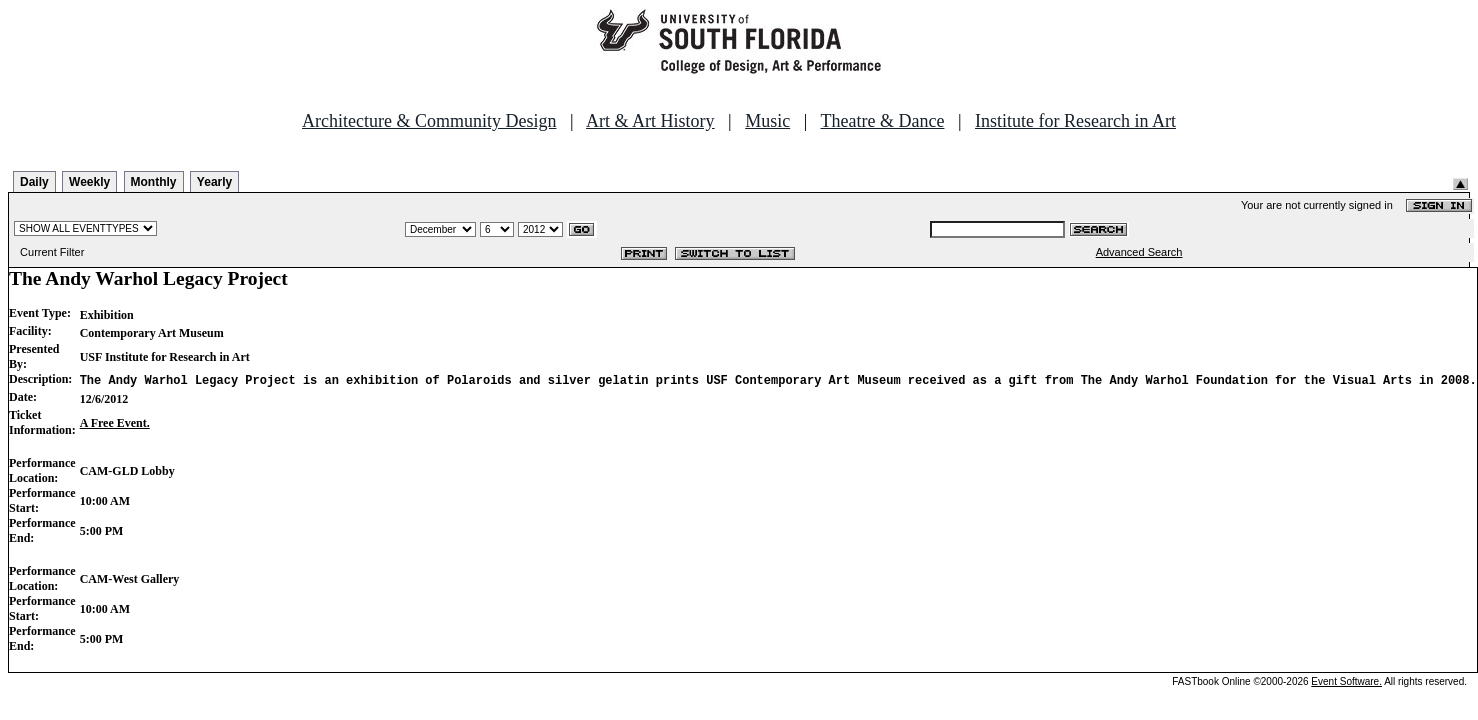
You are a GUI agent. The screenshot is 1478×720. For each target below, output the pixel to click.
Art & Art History (650, 121)
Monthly (154, 182)
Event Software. (1346, 681)
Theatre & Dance (882, 121)
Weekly (89, 182)
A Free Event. (115, 423)
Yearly (214, 182)
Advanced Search (1139, 252)
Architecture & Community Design (429, 121)
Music (767, 121)
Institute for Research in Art (1075, 121)
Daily (34, 182)
